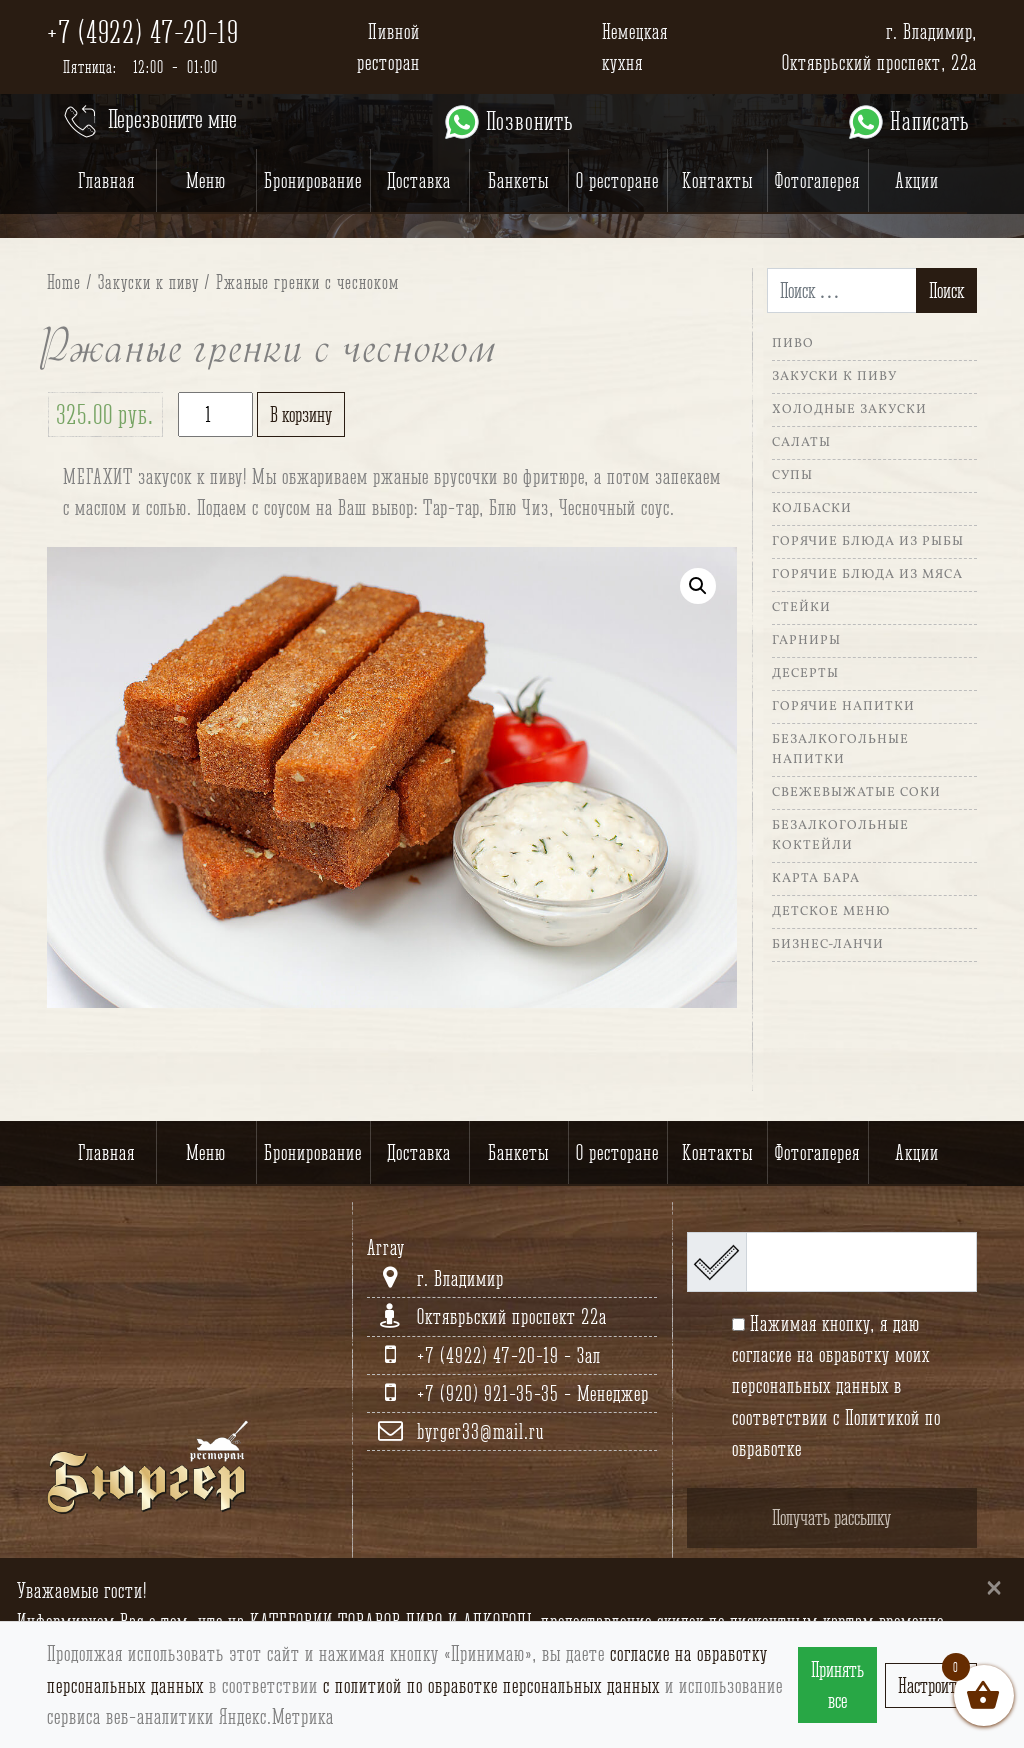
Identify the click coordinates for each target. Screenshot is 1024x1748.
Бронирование (313, 180)
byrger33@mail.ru (480, 1431)
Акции (917, 180)
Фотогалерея (817, 180)
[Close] (994, 1586)
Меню (206, 180)
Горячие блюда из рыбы (868, 542)
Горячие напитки (843, 707)
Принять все (837, 1685)
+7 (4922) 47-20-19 (143, 32)
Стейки (801, 608)
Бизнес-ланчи (828, 945)
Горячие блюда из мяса (867, 575)
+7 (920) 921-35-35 (490, 1393)
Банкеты (518, 180)
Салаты (801, 443)
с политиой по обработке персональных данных (491, 1685)
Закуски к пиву (148, 282)
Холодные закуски (849, 410)
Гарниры (806, 641)
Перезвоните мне (148, 122)
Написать (907, 122)
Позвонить (507, 122)
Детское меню (831, 912)
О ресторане (617, 180)
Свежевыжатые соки (856, 793)
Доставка (419, 180)
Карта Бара (816, 879)
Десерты (805, 674)
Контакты (717, 180)
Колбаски (812, 509)
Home (64, 282)
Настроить (931, 1685)
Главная (106, 180)
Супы (792, 476)
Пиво (793, 344)
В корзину (301, 414)
